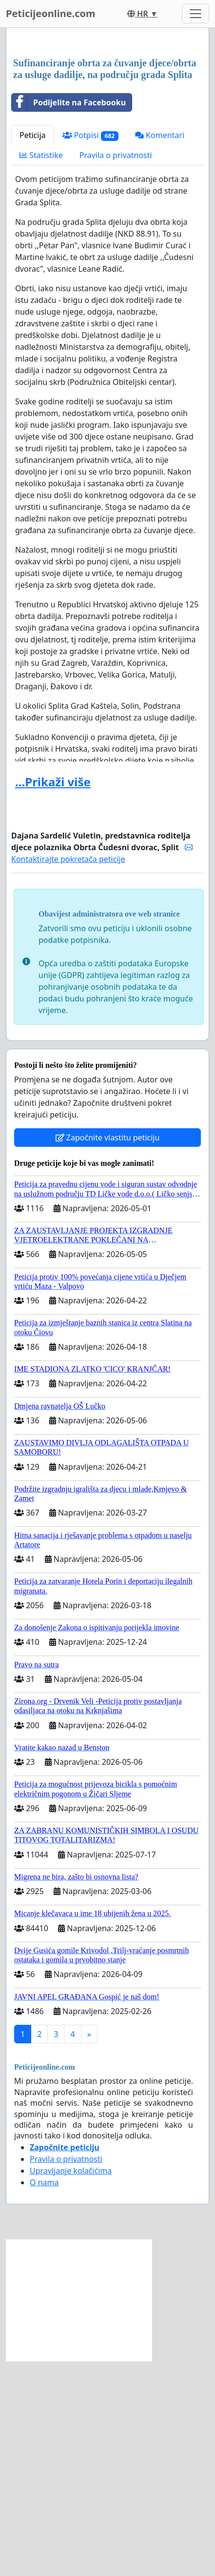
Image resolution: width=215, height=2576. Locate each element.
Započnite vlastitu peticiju (108, 1352)
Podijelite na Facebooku (69, 317)
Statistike (41, 370)
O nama (44, 2397)
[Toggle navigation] (195, 13)
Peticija (33, 350)
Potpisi (90, 350)
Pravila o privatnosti (115, 370)
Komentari (159, 350)
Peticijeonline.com (51, 13)
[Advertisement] (107, 151)
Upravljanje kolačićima (71, 2385)
